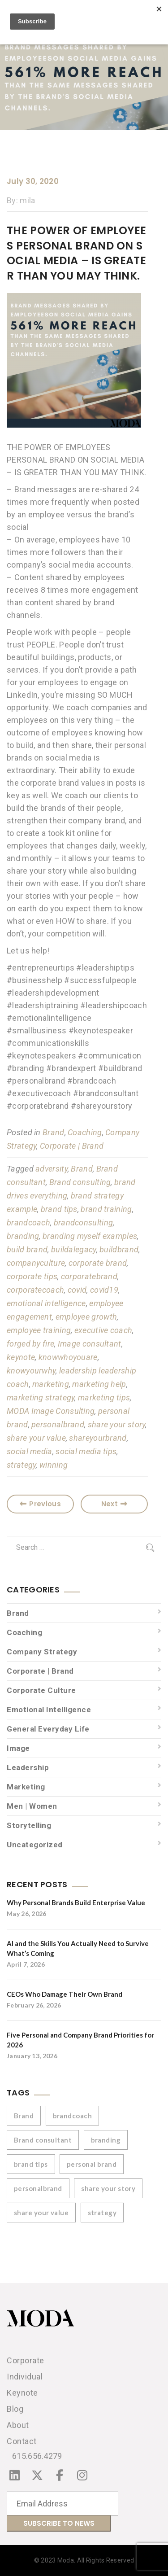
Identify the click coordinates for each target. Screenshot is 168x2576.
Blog (15, 2409)
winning (53, 1465)
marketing (50, 1384)
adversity (51, 1168)
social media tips (86, 1451)
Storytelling (29, 1825)
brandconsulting (83, 1222)
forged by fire (30, 1343)
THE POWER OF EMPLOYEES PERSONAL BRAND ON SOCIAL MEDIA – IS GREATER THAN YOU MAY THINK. (76, 253)
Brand (54, 1132)
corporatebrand (89, 1276)
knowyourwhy (31, 1370)
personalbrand (57, 1424)
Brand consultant (43, 2140)
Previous (40, 1504)
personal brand (91, 2164)
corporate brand (98, 1263)
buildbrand (118, 1249)
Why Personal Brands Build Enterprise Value (76, 1902)
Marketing (26, 1786)
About (18, 2425)
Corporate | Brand (71, 1145)
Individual (25, 2376)
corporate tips (32, 1276)
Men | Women (32, 1806)
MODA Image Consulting (51, 1411)
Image (18, 1748)
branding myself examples (90, 1236)
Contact (22, 2441)
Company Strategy (42, 1651)
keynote (21, 1357)
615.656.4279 (37, 2456)
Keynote (22, 2392)
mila (27, 200)
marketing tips (104, 1397)
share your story (117, 1424)
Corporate (25, 2360)
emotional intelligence (46, 1303)
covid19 (104, 1290)
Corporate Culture (41, 1690)
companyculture (36, 1263)
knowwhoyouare (68, 1357)
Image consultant (89, 1343)
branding (23, 1236)
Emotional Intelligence (49, 1709)
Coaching (85, 1132)
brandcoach (28, 1222)
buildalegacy (73, 1249)
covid (77, 1290)
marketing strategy (40, 1397)
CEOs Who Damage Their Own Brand (64, 1994)
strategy (21, 1465)
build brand (27, 1249)
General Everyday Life (48, 1728)
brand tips (59, 1209)
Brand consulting (80, 1182)
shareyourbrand (97, 1438)
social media (29, 1451)
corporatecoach (35, 1290)
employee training (39, 1330)
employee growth (86, 1316)
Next (114, 1504)
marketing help (99, 1384)
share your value (36, 1438)
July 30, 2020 (33, 181)
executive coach (103, 1330)
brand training (106, 1209)
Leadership (28, 1767)
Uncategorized (35, 1844)
